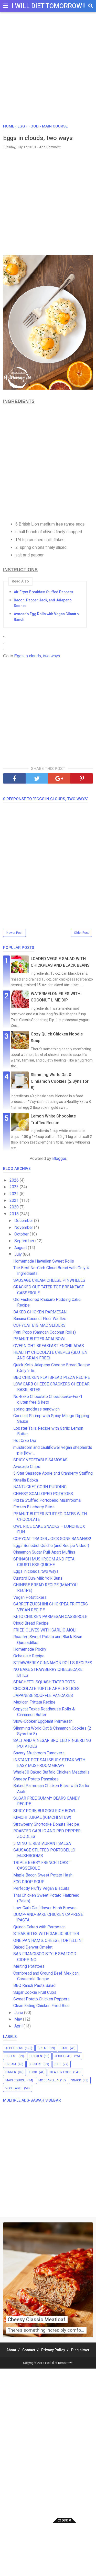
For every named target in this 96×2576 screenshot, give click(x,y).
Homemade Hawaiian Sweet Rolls (43, 1261)
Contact (28, 2350)
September (24, 1240)
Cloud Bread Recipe (31, 1623)
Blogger (59, 1158)
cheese (11, 2056)
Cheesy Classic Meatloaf (37, 2319)
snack (76, 2080)
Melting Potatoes (29, 1966)
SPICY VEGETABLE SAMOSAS (40, 1460)
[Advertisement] (48, 71)
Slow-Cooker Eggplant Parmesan (42, 1721)
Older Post (81, 933)
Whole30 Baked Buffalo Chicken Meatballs (51, 1772)
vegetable (13, 2088)
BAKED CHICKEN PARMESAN (40, 1312)
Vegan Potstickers (30, 1597)
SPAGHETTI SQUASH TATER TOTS (44, 1682)
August (21, 1247)
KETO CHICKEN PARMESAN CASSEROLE (50, 1616)
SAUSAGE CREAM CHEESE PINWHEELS (49, 1280)
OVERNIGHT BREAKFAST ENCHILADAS (48, 1345)
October (22, 1234)
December (24, 1220)
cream (10, 2064)
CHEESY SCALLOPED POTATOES (43, 1493)
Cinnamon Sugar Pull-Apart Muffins (44, 1552)
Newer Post (14, 933)
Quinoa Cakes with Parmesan (39, 1927)
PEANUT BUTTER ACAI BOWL (40, 1338)
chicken (35, 2056)
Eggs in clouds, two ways (37, 656)
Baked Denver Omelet (32, 1947)
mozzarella (48, 2080)
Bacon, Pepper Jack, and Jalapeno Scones (43, 603)
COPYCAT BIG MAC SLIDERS (39, 1325)
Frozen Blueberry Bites (34, 1507)
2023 (14, 1186)
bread (43, 2048)
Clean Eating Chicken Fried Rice (41, 2005)
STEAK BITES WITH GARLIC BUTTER (46, 1933)
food (33, 2072)
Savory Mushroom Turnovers (39, 1753)
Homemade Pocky (31, 1649)
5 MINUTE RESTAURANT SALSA (42, 1843)
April (19, 2026)
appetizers (14, 2048)
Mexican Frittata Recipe (34, 1702)
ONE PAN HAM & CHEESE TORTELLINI (48, 1940)
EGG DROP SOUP (29, 1881)
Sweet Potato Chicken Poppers (41, 1999)
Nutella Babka (25, 1480)
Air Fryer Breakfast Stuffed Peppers (43, 592)
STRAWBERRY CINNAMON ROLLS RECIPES (52, 1662)
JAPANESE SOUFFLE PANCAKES (43, 1695)
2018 (14, 1213)
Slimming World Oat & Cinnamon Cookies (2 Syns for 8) (60, 1081)
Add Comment (50, 147)
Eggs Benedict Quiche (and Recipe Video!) (51, 1545)
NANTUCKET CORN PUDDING (40, 1486)
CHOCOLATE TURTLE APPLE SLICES (46, 1688)
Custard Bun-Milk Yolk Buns (37, 1578)
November (24, 1227)
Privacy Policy (53, 2350)
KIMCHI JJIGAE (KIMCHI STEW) (42, 1817)
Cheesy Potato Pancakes (36, 1779)
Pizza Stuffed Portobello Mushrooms (47, 1500)
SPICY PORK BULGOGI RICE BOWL (44, 1810)
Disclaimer (80, 2350)
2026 (14, 1180)
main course (15, 2080)
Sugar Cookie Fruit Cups (34, 1992)
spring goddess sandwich (36, 1409)
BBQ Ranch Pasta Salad (34, 1985)
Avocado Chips (26, 1466)
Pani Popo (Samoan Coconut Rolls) (44, 1332)
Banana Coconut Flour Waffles (39, 1318)
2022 (14, 1193)
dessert (35, 2064)
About (11, 2350)
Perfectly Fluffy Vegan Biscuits (41, 1888)
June (19, 2012)
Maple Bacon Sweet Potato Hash (42, 1875)
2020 (14, 1207)
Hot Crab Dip (24, 1440)
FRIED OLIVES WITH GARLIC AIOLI (45, 1630)
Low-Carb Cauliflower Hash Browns (45, 1907)
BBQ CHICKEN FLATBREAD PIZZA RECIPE (51, 1377)
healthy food (60, 2072)
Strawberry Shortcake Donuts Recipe (46, 1824)
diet (58, 2064)
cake (64, 2048)
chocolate (63, 2056)
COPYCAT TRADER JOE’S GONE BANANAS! (52, 1538)
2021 (14, 1200)
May (18, 2019)
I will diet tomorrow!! (48, 6)
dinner (10, 2072)
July (18, 1254)
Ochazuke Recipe (29, 1655)
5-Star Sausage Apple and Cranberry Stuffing (53, 1473)
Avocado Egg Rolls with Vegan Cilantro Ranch (46, 617)
